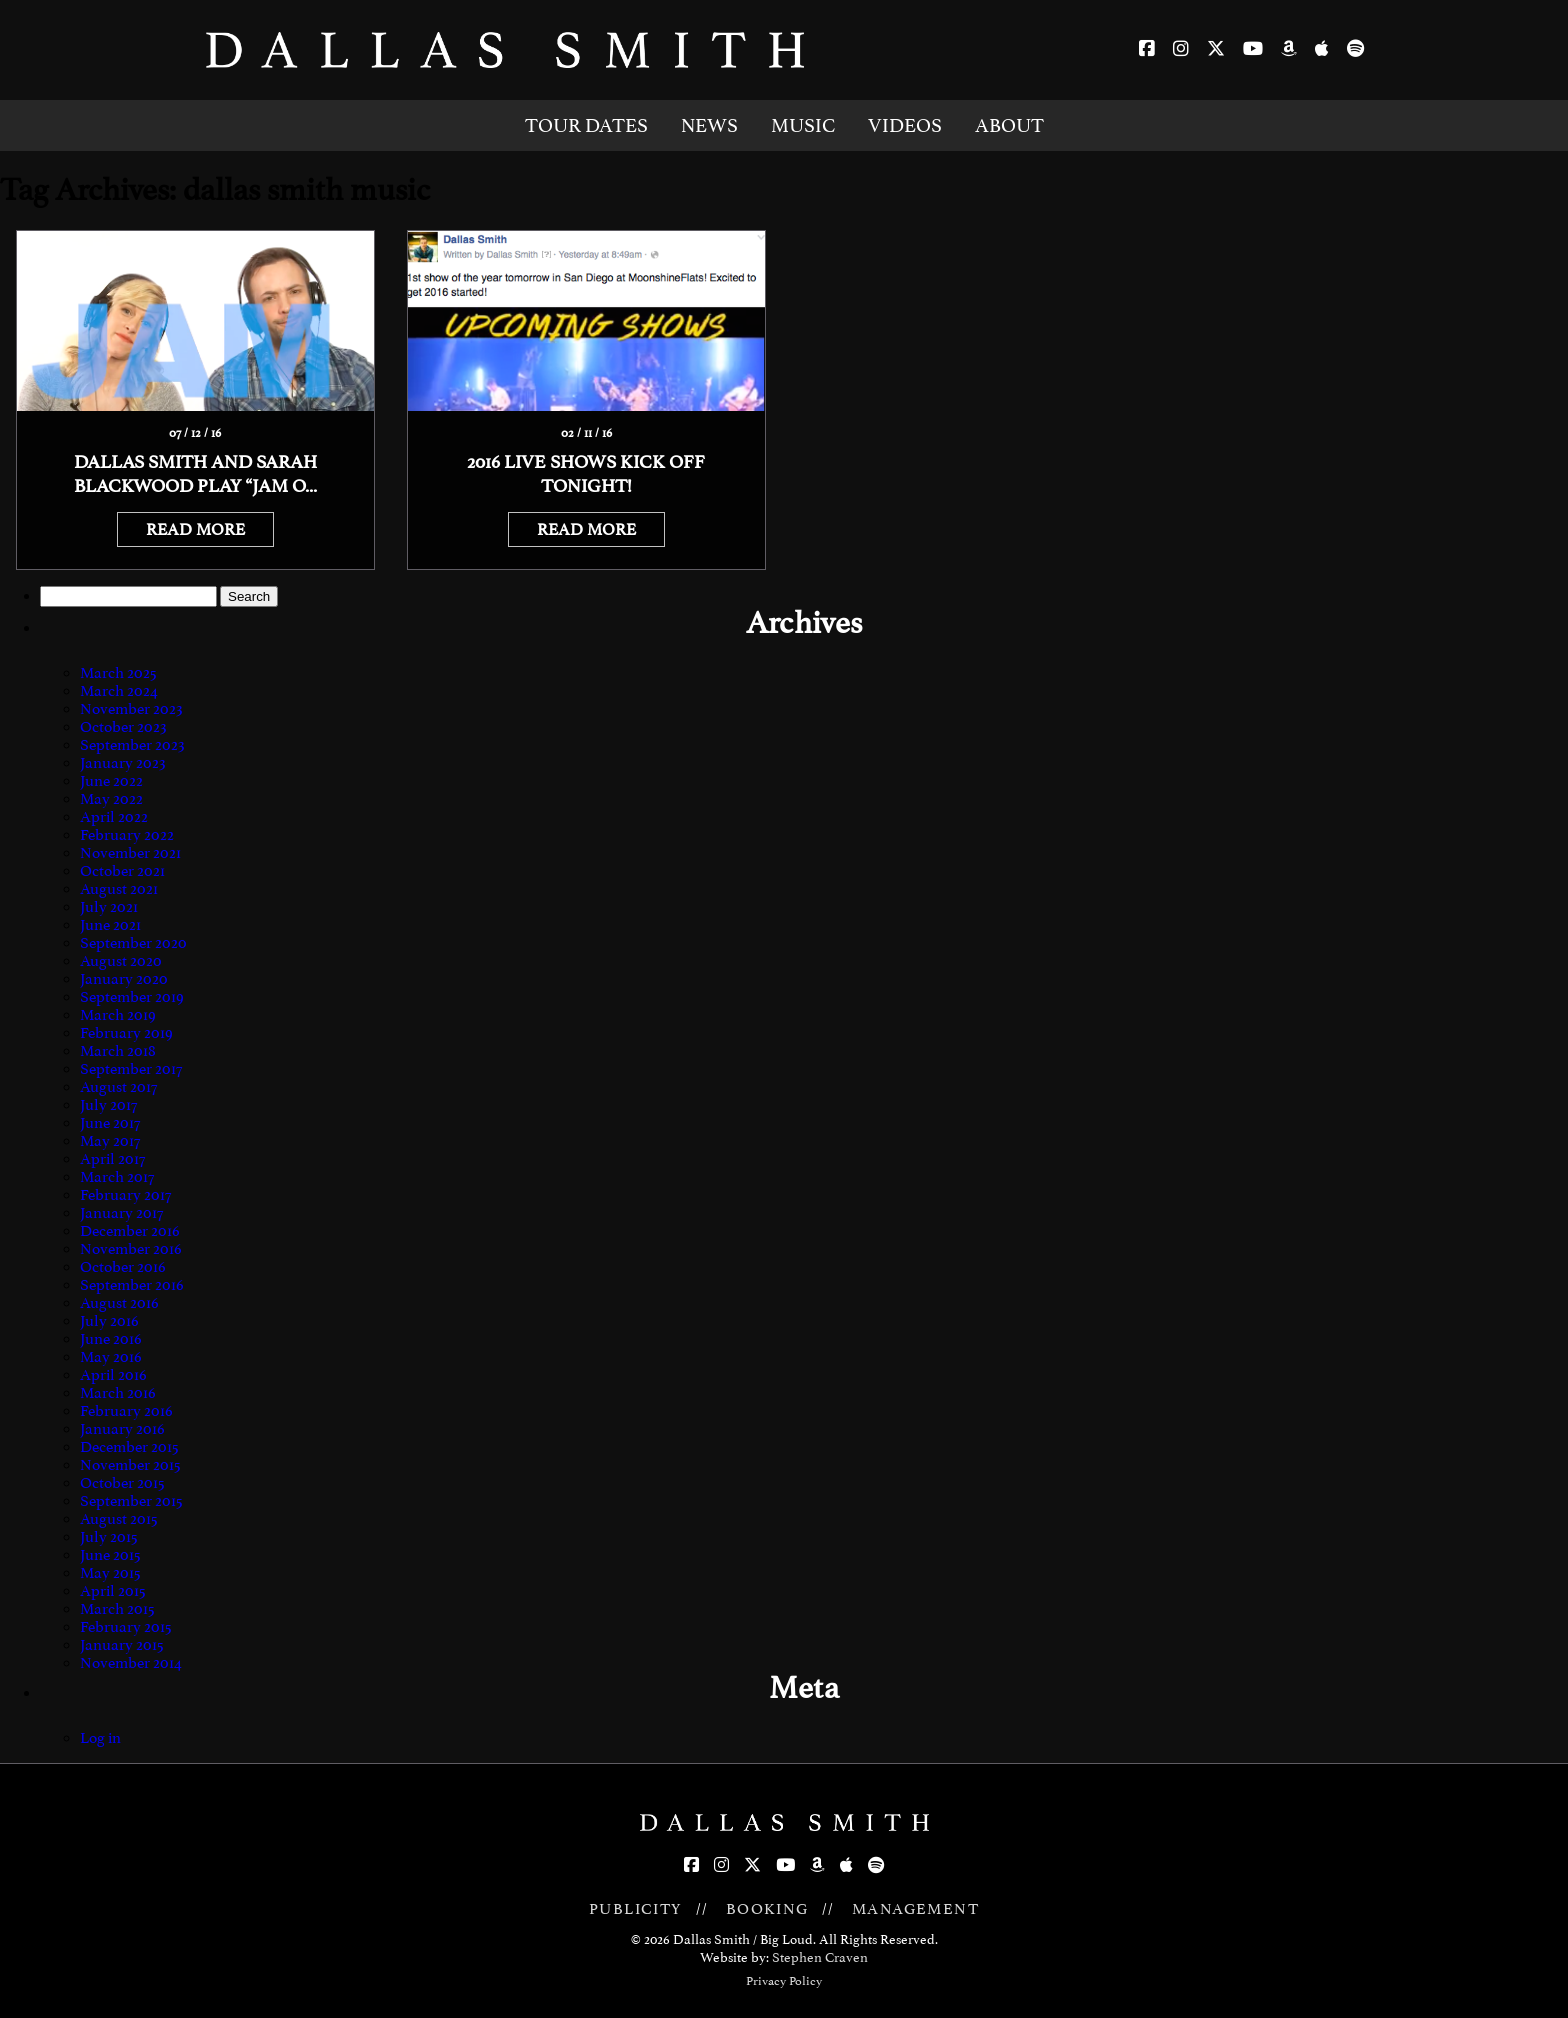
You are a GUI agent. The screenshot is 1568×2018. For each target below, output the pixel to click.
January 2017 (121, 1213)
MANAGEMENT (915, 1909)
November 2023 (131, 709)
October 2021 (122, 871)
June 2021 (110, 925)
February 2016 (126, 1411)
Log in (100, 1738)
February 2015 (126, 1627)
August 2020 (121, 961)
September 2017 (131, 1069)
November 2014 (131, 1663)
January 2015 (122, 1645)
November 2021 (130, 853)
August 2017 (118, 1087)
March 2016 (118, 1393)
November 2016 (131, 1249)
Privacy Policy (784, 1981)
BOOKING (767, 1909)
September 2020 (133, 943)
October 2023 (123, 727)
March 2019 (118, 1015)
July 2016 (109, 1321)
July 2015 (109, 1537)
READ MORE (195, 529)
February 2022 (127, 835)
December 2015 (129, 1447)
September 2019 (132, 997)
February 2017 (125, 1195)
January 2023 (123, 763)
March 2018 (118, 1051)
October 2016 (123, 1267)
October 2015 (122, 1483)
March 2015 (117, 1609)
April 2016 (113, 1375)
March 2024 (119, 691)
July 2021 (109, 907)
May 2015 (110, 1573)
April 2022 (114, 817)
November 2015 (130, 1465)
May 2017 (110, 1141)
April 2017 (112, 1159)
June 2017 (110, 1123)
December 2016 (130, 1231)
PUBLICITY (636, 1909)
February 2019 (126, 1033)
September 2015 (131, 1501)
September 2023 (132, 745)
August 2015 (119, 1519)
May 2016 (111, 1357)
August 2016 (119, 1303)
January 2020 (124, 979)
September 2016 (132, 1285)
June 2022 (111, 781)
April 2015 (113, 1591)
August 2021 (119, 889)
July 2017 (108, 1105)
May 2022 (111, 799)
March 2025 (118, 673)
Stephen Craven (820, 1957)
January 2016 (122, 1429)
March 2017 (117, 1177)
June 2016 (111, 1339)
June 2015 (110, 1555)
